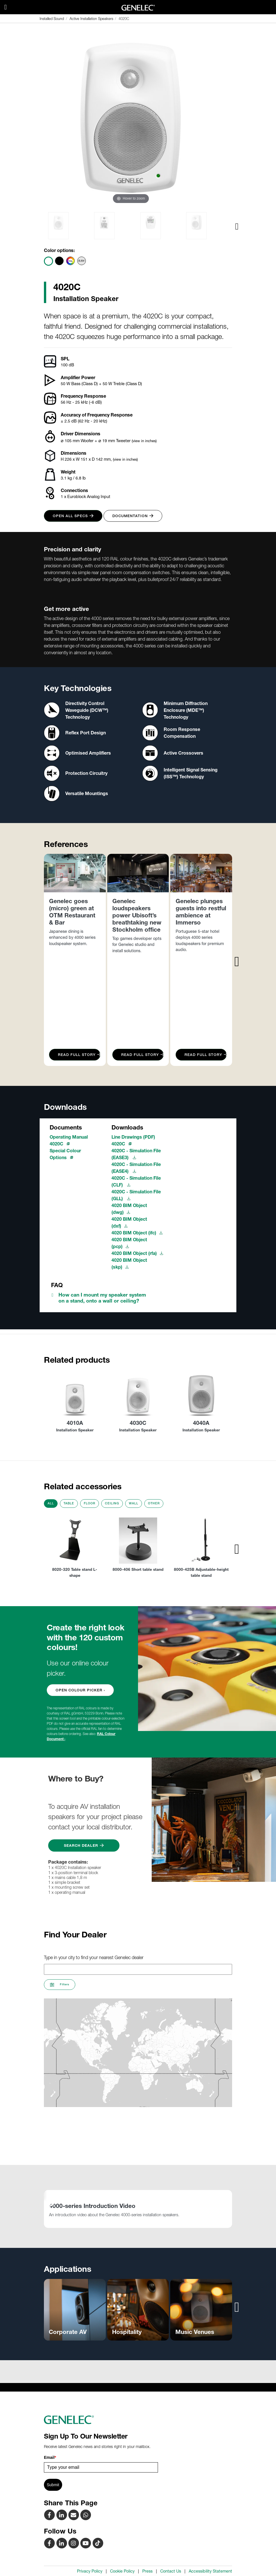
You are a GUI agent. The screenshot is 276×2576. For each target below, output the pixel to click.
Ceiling (112, 1503)
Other (154, 1503)
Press (147, 2571)
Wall (133, 1503)
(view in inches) (144, 440)
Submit (53, 2484)
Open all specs (73, 516)
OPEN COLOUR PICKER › (80, 1690)
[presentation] (236, 226)
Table (69, 1503)
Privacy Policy (89, 2571)
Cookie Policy (122, 2571)
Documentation (132, 516)
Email (50, 2457)
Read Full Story (79, 1055)
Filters (59, 1985)
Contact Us (170, 2571)
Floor (89, 1503)
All (51, 1503)
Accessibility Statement (210, 2571)
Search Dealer (84, 1845)
